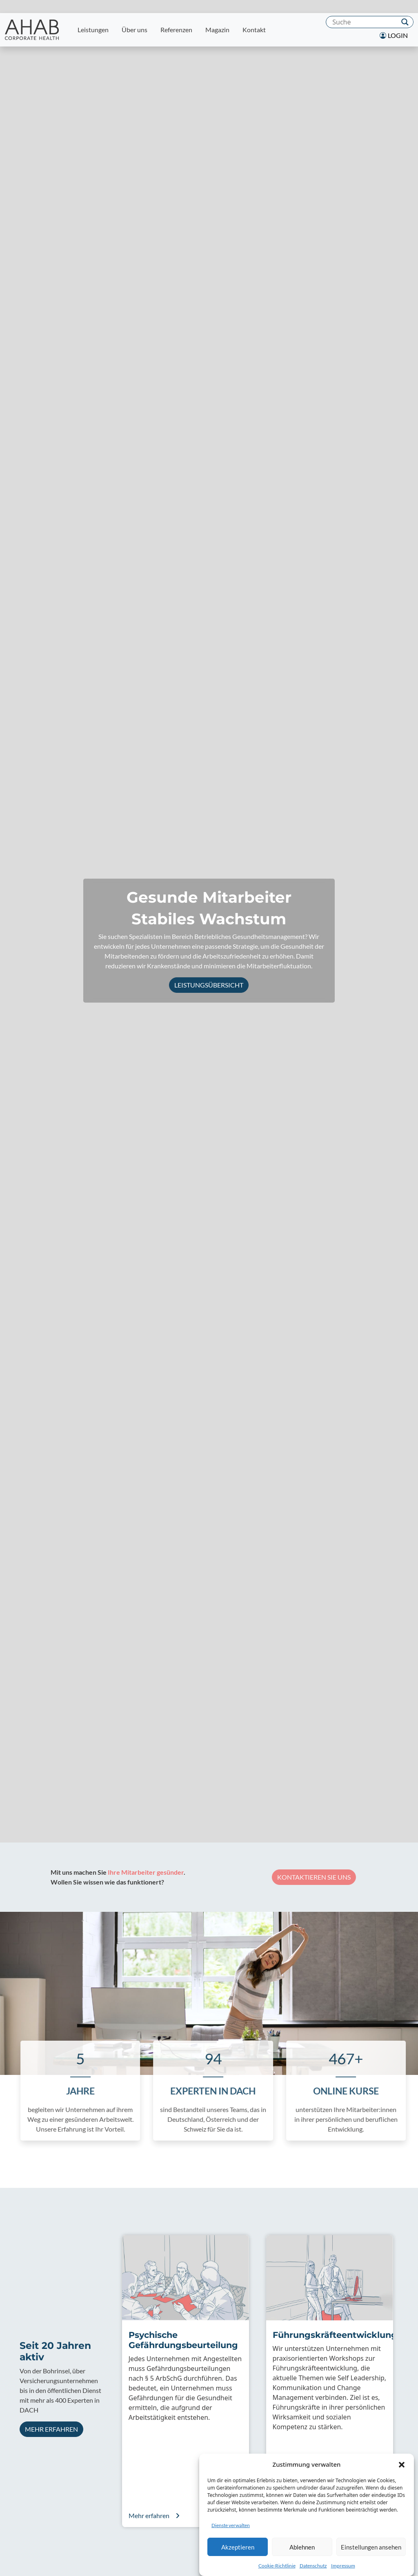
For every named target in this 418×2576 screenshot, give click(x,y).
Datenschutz (313, 2566)
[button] (402, 2464)
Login (394, 35)
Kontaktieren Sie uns (299, 1877)
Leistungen (93, 29)
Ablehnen (302, 2547)
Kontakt (254, 29)
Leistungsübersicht (208, 985)
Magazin (217, 29)
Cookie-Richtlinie (277, 2566)
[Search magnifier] (405, 22)
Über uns (134, 29)
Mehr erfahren (51, 2429)
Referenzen (176, 29)
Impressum (343, 2566)
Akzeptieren (237, 2547)
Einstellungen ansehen (371, 2547)
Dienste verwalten (230, 2525)
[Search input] (363, 22)
